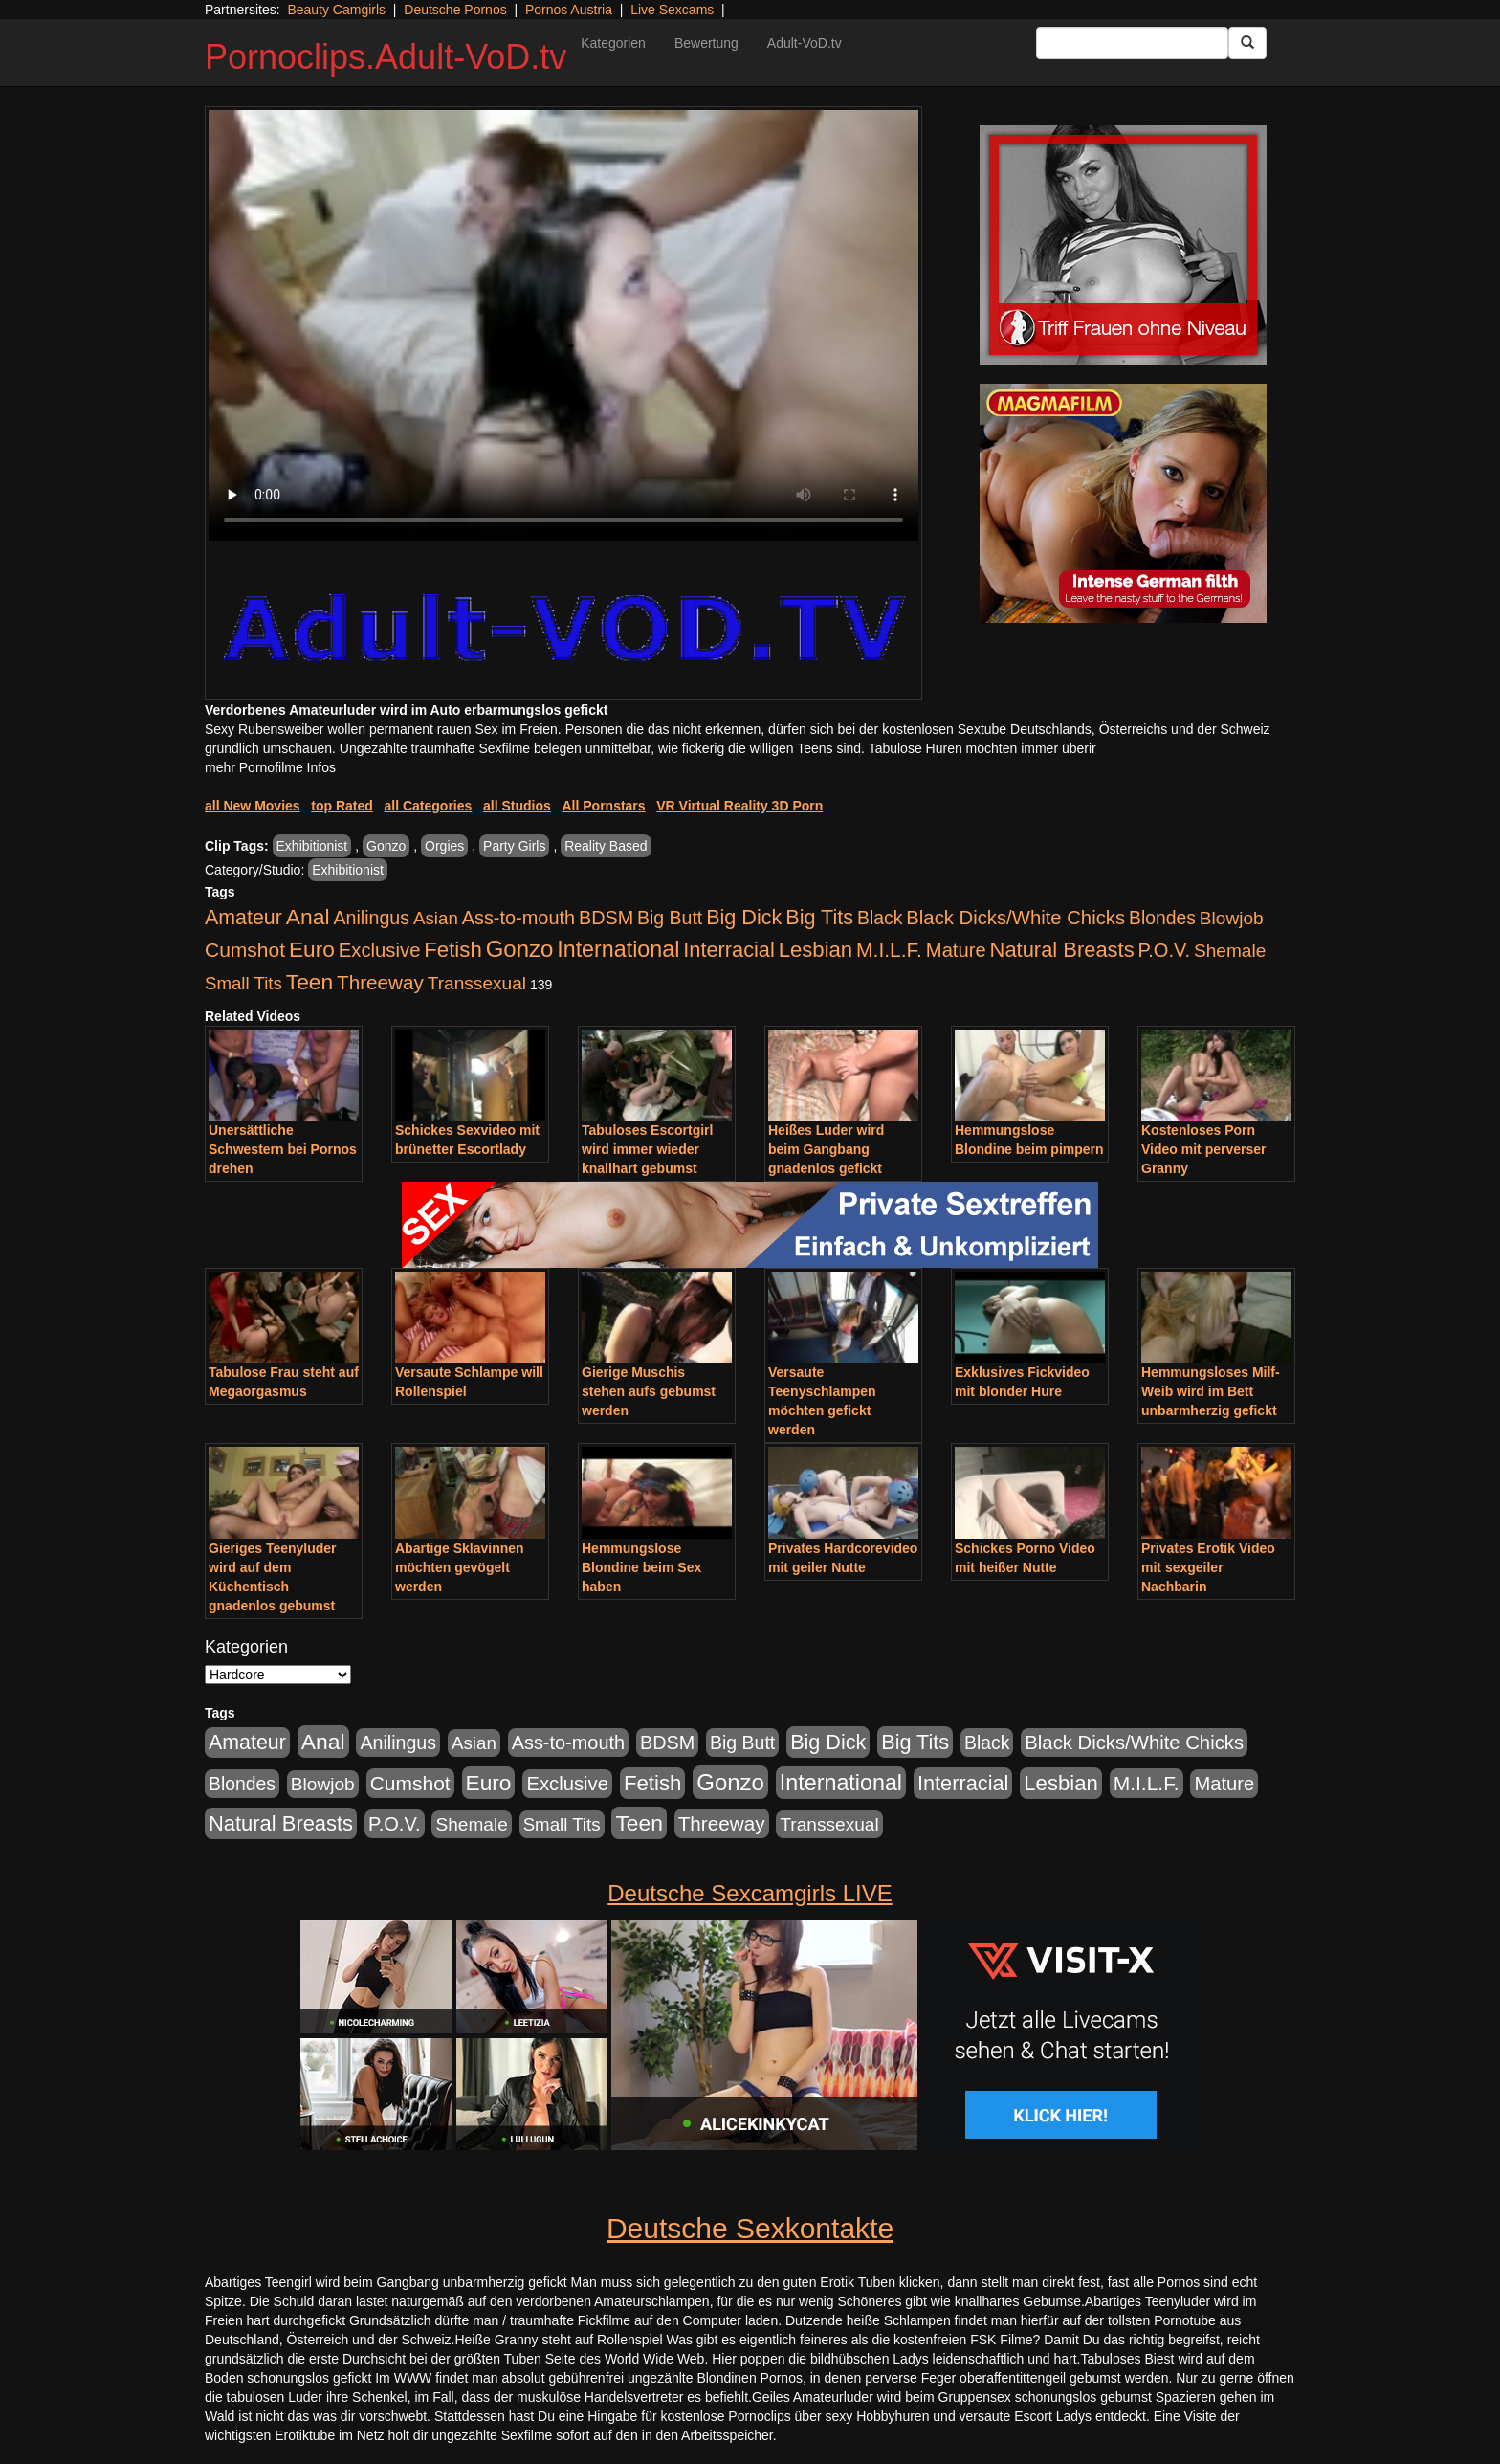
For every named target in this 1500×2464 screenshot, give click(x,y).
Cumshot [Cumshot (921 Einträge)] (245, 950)
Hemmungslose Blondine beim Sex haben (641, 1567)
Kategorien (613, 43)
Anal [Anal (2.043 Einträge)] (308, 916)
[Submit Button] (1247, 43)
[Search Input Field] (1132, 43)
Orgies (444, 846)
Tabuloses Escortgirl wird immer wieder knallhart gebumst (647, 1149)
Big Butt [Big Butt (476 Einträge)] (669, 917)
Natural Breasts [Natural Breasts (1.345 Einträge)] (1062, 950)
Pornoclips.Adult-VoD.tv (385, 57)
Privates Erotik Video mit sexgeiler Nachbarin (1208, 1567)
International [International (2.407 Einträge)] (618, 949)
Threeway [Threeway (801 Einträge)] (380, 982)
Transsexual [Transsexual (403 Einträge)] (477, 983)
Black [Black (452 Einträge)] (879, 917)
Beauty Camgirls (336, 9)
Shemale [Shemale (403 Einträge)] (1230, 951)
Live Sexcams (672, 9)
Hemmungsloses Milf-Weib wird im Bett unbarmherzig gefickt (1210, 1391)
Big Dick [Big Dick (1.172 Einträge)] (744, 917)
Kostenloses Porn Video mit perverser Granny (1203, 1149)
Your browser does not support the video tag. (563, 325)
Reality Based (605, 846)
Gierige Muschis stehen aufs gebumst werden (649, 1391)
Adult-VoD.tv (804, 43)
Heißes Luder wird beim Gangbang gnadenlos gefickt (826, 1149)
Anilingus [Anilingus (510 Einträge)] (371, 917)
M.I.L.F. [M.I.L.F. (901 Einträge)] (889, 950)
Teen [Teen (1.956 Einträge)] (309, 981)
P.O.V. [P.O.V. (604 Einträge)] (1164, 950)
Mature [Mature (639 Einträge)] (956, 950)
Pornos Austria (568, 9)
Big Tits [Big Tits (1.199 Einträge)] (819, 917)
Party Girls (514, 846)
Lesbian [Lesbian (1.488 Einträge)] (816, 950)
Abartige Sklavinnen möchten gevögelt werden (459, 1567)
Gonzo (386, 846)
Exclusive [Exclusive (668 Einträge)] (380, 950)
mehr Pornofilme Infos (270, 767)
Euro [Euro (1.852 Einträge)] (312, 949)
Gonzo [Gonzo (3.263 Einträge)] (520, 949)
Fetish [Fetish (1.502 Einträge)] (452, 950)
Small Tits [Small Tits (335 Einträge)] (243, 983)
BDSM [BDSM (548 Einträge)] (606, 917)
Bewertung (706, 43)
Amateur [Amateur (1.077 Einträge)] (243, 917)
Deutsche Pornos (455, 9)
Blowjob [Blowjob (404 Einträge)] (1232, 918)
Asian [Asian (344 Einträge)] (435, 918)
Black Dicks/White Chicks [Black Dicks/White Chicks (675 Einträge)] (1015, 917)
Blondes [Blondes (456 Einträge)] (1162, 917)
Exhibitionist (312, 846)
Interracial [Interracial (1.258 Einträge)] (729, 950)
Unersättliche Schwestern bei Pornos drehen (283, 1149)
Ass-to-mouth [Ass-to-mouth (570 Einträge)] (518, 917)
